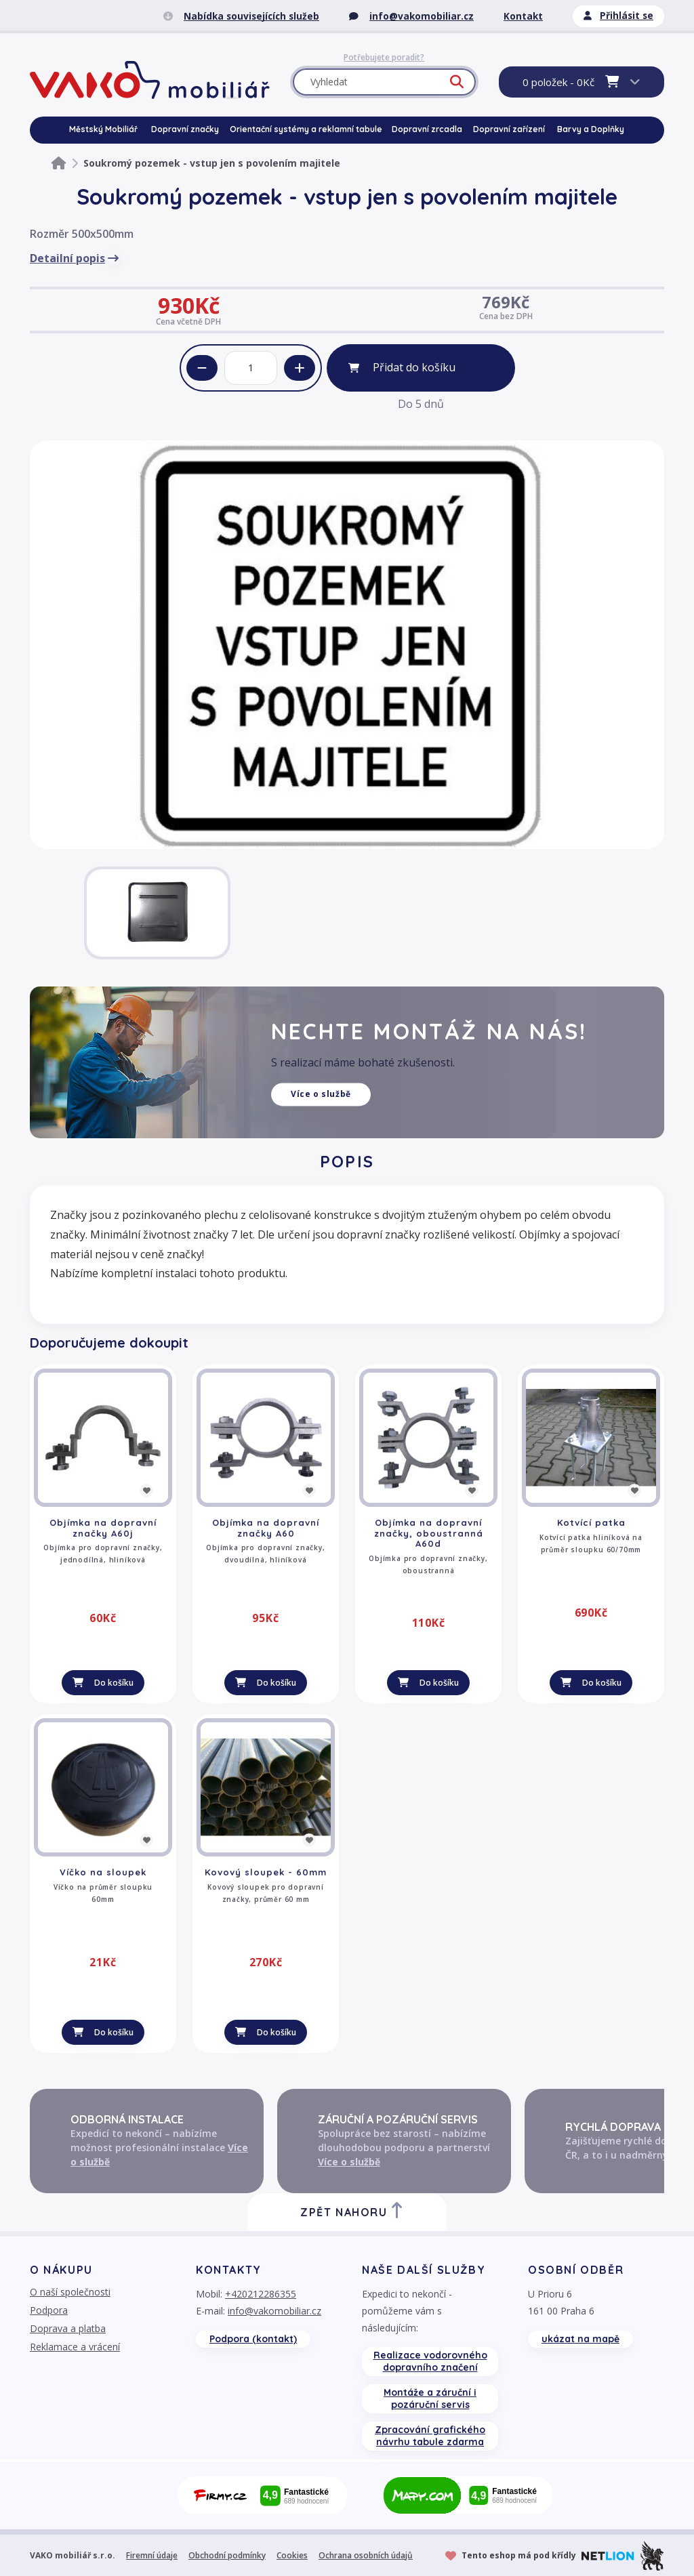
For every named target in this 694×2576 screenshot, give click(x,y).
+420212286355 (260, 2293)
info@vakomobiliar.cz (274, 2310)
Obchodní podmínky (227, 2555)
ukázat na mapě (580, 2339)
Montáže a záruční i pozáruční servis (430, 2398)
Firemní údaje (152, 2555)
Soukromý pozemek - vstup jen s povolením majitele (211, 163)
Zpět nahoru (352, 2210)
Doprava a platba (68, 2328)
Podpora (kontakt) (253, 2339)
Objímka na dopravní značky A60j (103, 1528)
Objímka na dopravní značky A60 (265, 1528)
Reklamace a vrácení (75, 2346)
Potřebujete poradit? (384, 58)
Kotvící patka (591, 1522)
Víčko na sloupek (103, 1872)
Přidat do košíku (414, 367)
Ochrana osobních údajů (366, 2555)
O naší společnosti (70, 2291)
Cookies (292, 2555)
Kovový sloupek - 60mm (266, 1872)
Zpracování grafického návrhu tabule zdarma (430, 2436)
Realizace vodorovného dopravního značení (430, 2361)
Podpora (49, 2310)
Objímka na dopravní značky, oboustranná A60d (428, 1533)
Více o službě (321, 1094)
